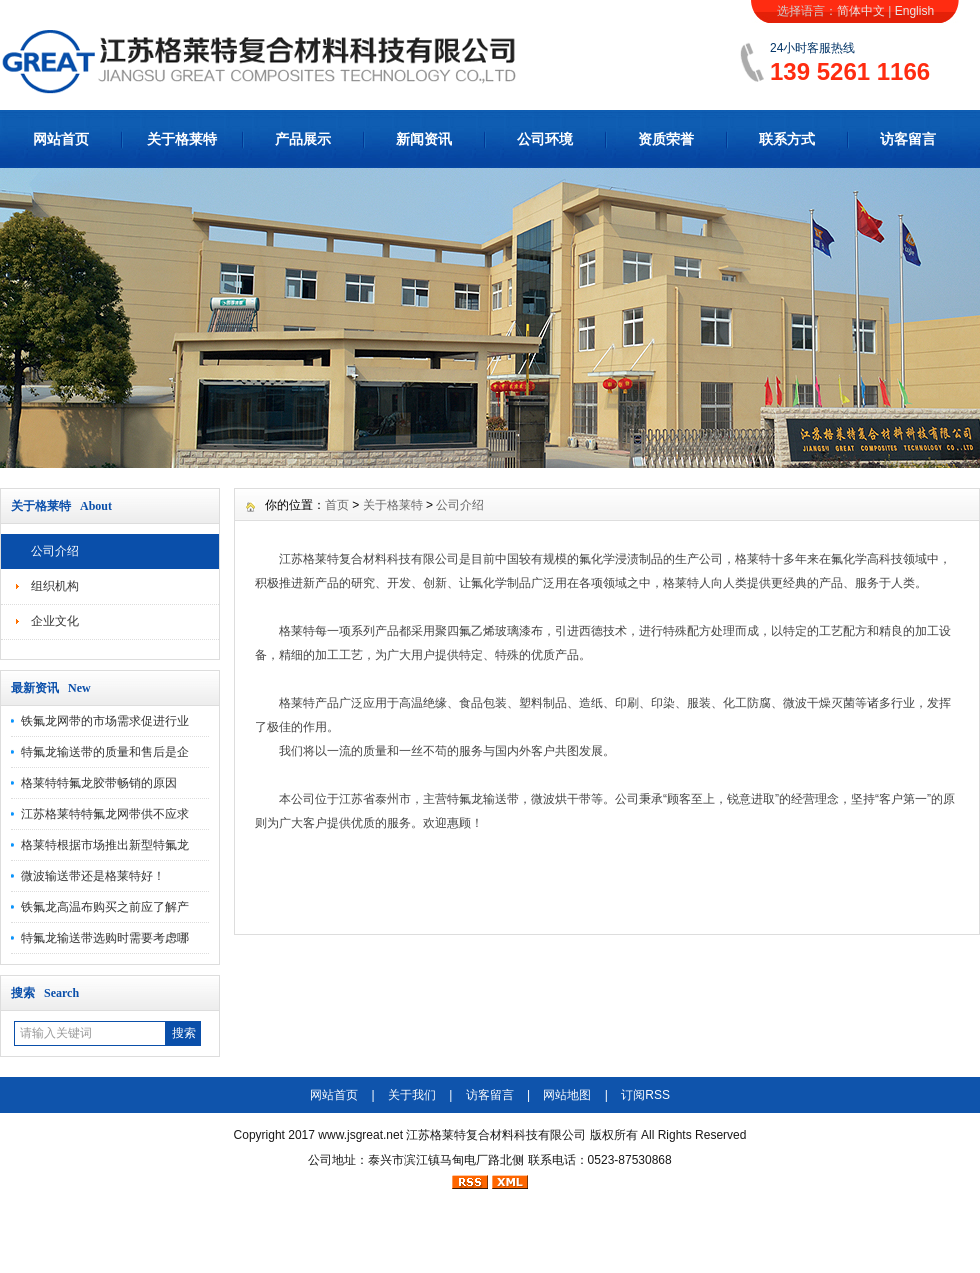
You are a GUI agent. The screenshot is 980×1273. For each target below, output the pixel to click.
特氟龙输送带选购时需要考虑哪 (105, 938)
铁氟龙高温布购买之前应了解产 (105, 907)
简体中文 (861, 11)
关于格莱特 (182, 139)
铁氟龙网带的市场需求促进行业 (105, 721)
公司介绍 (55, 551)
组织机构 (55, 586)
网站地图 (567, 1095)
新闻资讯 (424, 139)
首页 (337, 505)
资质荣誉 (666, 139)
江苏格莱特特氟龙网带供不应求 (105, 814)
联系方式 (787, 139)
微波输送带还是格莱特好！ (93, 876)
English (914, 11)
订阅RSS (645, 1095)
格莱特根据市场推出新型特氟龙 (105, 845)
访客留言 (908, 139)
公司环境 (545, 139)
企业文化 (55, 621)
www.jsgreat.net (360, 1135)
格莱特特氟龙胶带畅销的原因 (99, 783)
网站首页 (61, 139)
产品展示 (303, 139)
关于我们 (412, 1095)
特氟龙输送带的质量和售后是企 (105, 752)
